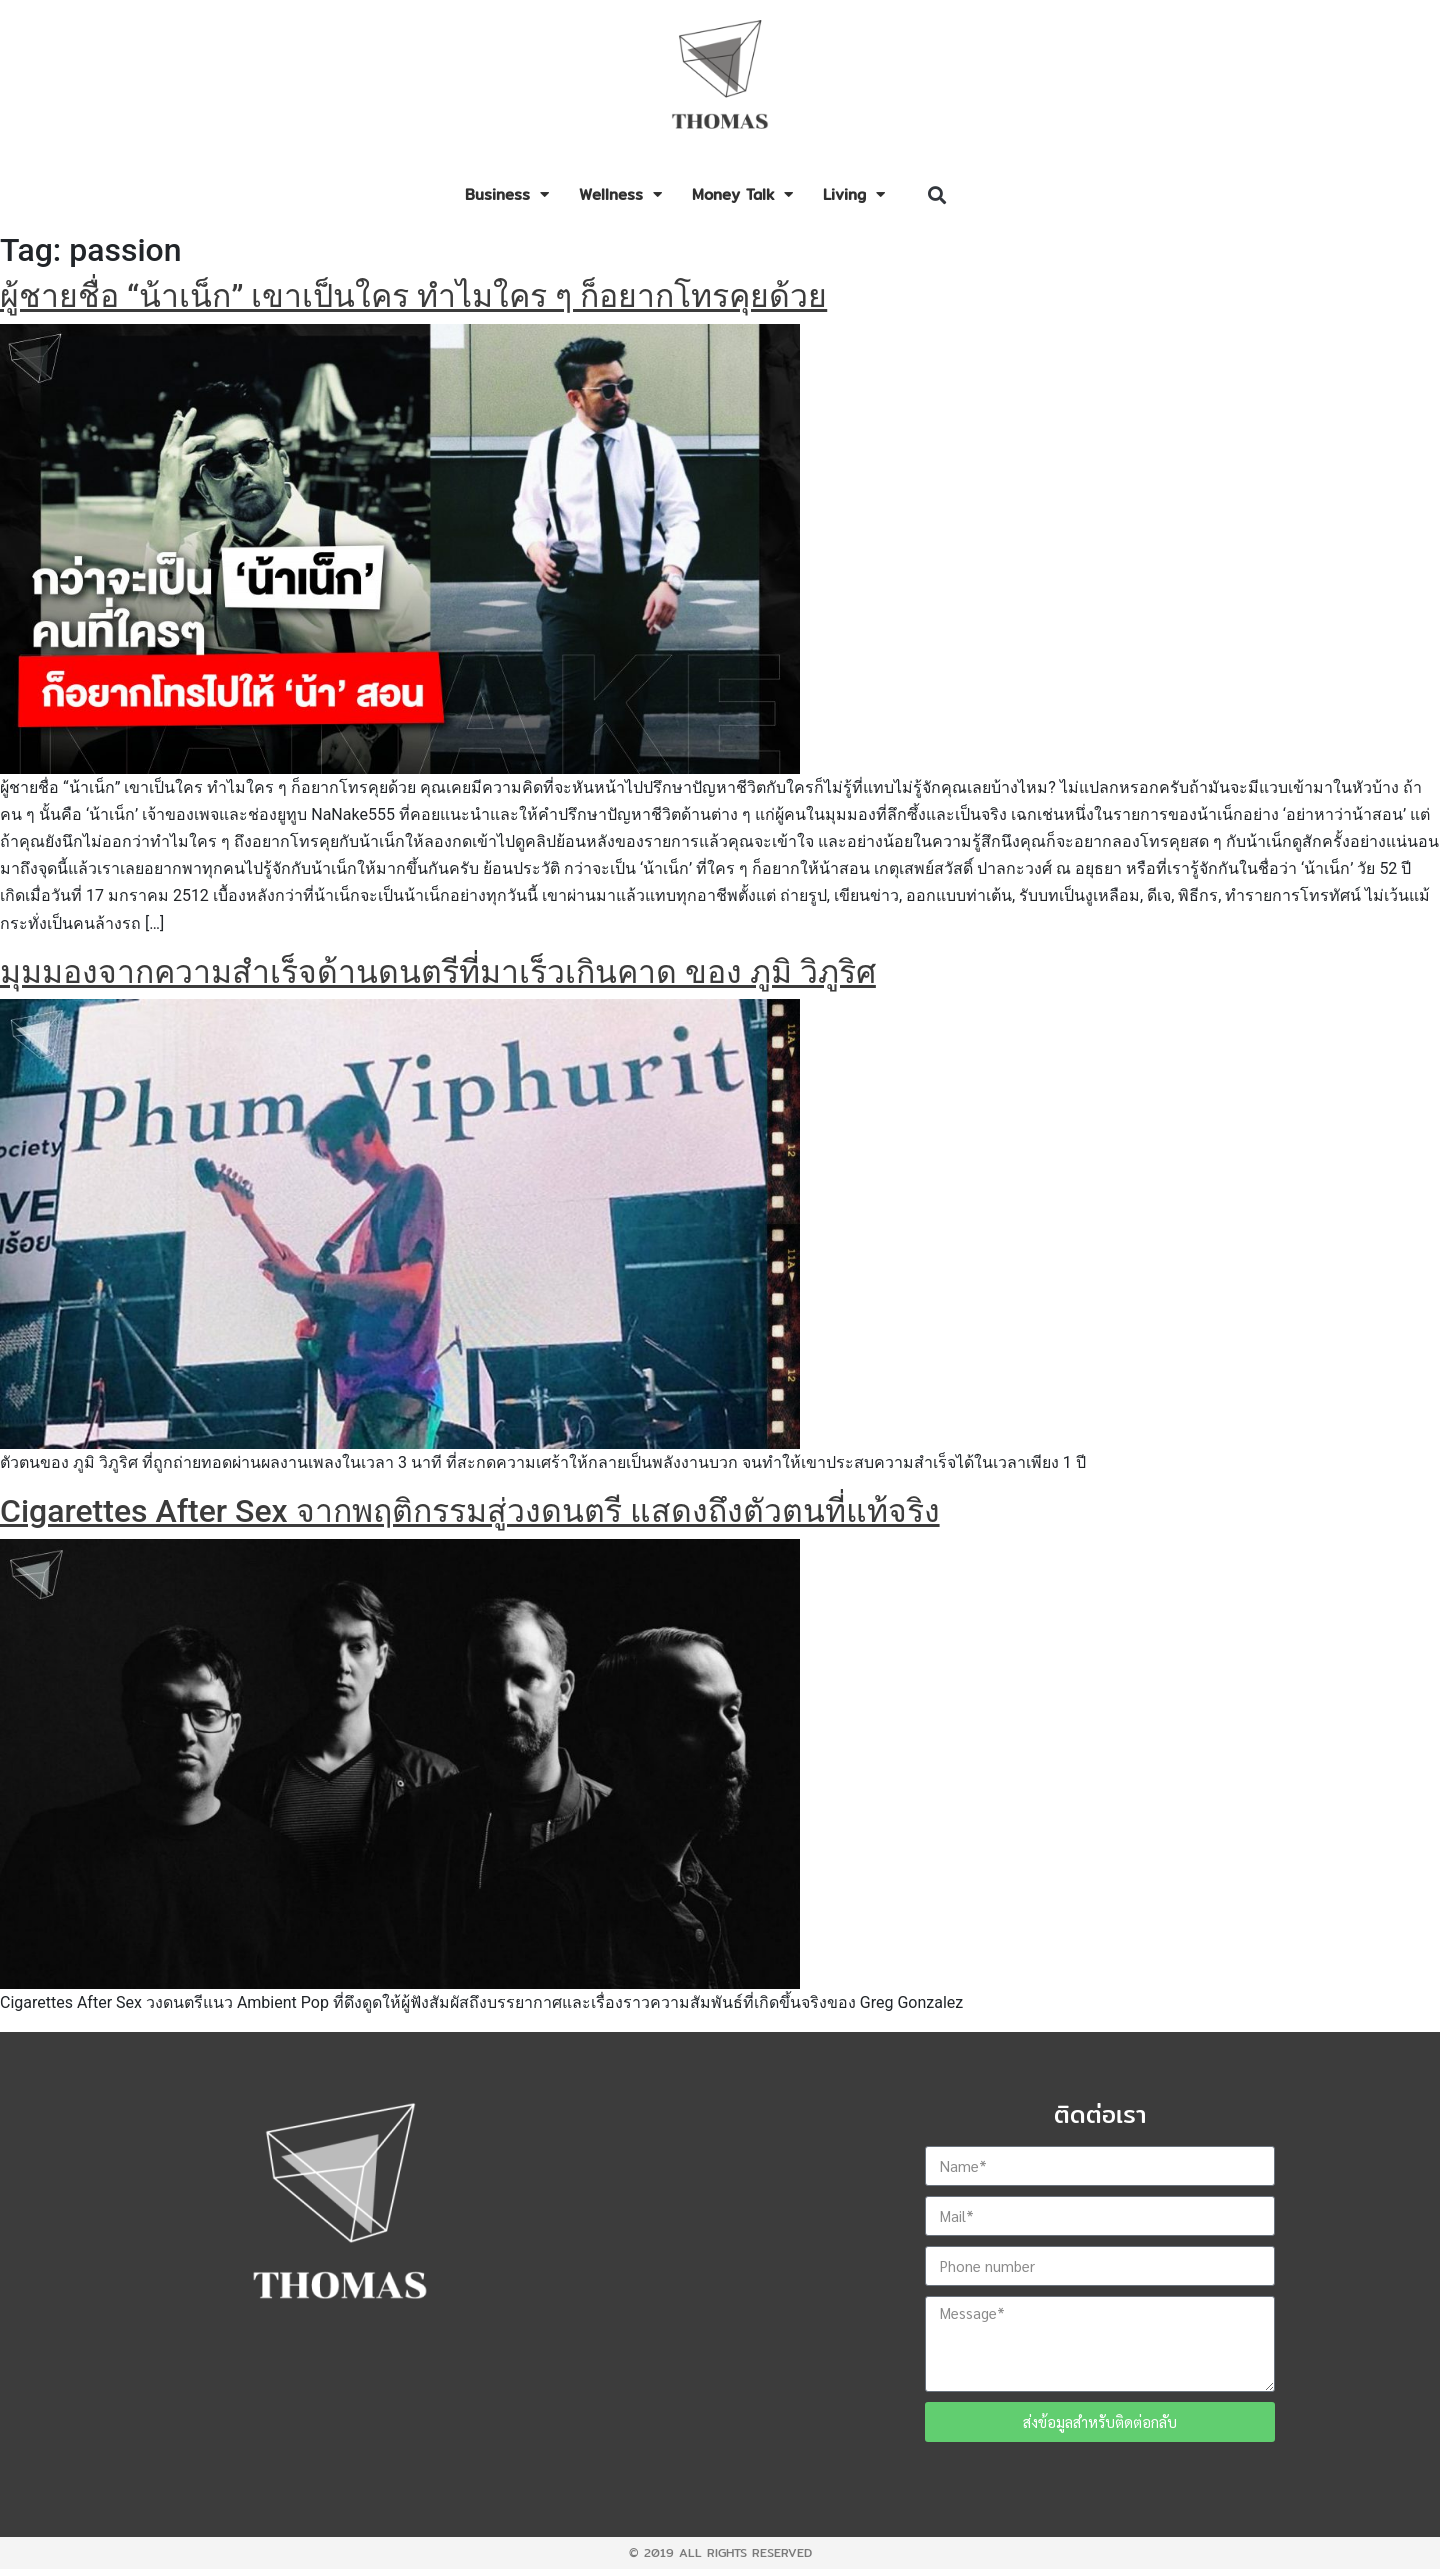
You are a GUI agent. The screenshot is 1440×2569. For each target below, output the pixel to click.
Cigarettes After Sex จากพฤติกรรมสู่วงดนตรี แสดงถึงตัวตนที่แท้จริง (470, 1511)
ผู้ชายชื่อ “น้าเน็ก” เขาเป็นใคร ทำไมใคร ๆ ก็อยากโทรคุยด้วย (413, 296)
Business (507, 194)
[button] (936, 195)
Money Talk (742, 194)
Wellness (620, 194)
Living (854, 194)
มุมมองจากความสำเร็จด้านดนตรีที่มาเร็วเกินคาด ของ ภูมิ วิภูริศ (438, 972)
